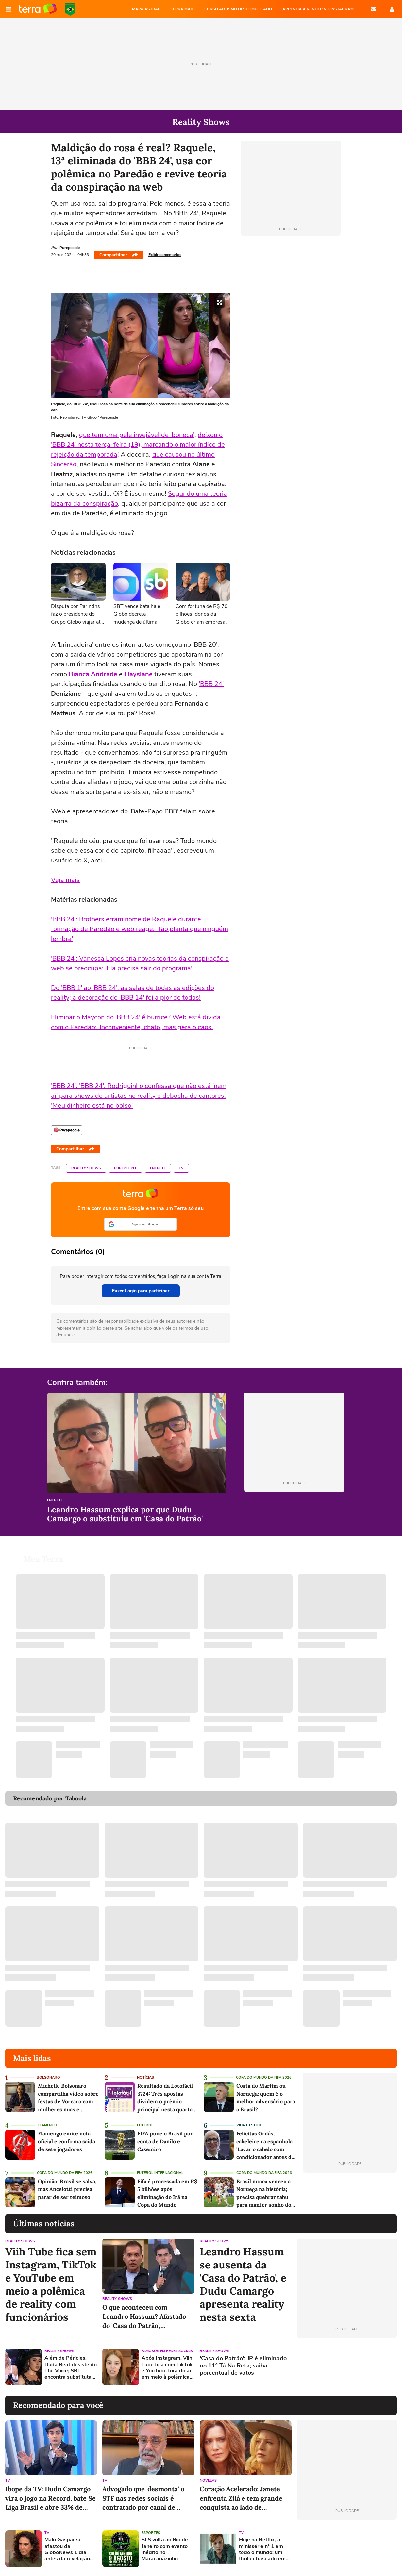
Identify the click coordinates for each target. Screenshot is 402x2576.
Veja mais (65, 880)
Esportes (151, 2532)
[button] (140, 1224)
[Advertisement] (347, 2367)
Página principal (38, 9)
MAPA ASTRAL (146, 9)
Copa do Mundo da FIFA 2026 (70, 9)
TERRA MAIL (182, 9)
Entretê (158, 1168)
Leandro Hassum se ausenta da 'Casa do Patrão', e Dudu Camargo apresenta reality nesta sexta (243, 2284)
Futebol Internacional (160, 2172)
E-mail (373, 9)
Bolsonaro (48, 2077)
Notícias (145, 2077)
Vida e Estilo (248, 2125)
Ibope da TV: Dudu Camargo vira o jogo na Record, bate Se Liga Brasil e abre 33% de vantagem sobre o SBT (50, 2498)
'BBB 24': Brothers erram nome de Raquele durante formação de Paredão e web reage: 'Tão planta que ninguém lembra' (139, 929)
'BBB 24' (211, 683)
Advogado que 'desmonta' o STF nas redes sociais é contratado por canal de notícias (143, 2498)
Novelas (208, 2480)
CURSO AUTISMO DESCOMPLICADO (238, 9)
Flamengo (47, 2125)
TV (181, 1168)
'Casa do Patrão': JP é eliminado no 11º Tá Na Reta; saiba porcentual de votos (243, 2365)
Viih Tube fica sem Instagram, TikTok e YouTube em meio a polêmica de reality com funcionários (50, 2284)
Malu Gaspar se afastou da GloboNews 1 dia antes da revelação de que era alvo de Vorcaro (67, 2549)
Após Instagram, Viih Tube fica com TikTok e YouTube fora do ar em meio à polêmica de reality (167, 2367)
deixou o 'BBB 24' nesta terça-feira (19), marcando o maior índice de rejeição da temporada (138, 444)
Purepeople (125, 1168)
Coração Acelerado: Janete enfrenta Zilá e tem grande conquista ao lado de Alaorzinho (241, 2498)
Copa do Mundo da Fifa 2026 (264, 2077)
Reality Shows (86, 1168)
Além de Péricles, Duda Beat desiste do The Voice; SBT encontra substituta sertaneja (70, 2367)
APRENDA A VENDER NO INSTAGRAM (318, 9)
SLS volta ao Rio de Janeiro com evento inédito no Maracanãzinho (165, 2549)
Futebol (145, 2125)
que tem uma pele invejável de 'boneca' (136, 434)
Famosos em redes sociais (167, 2351)
